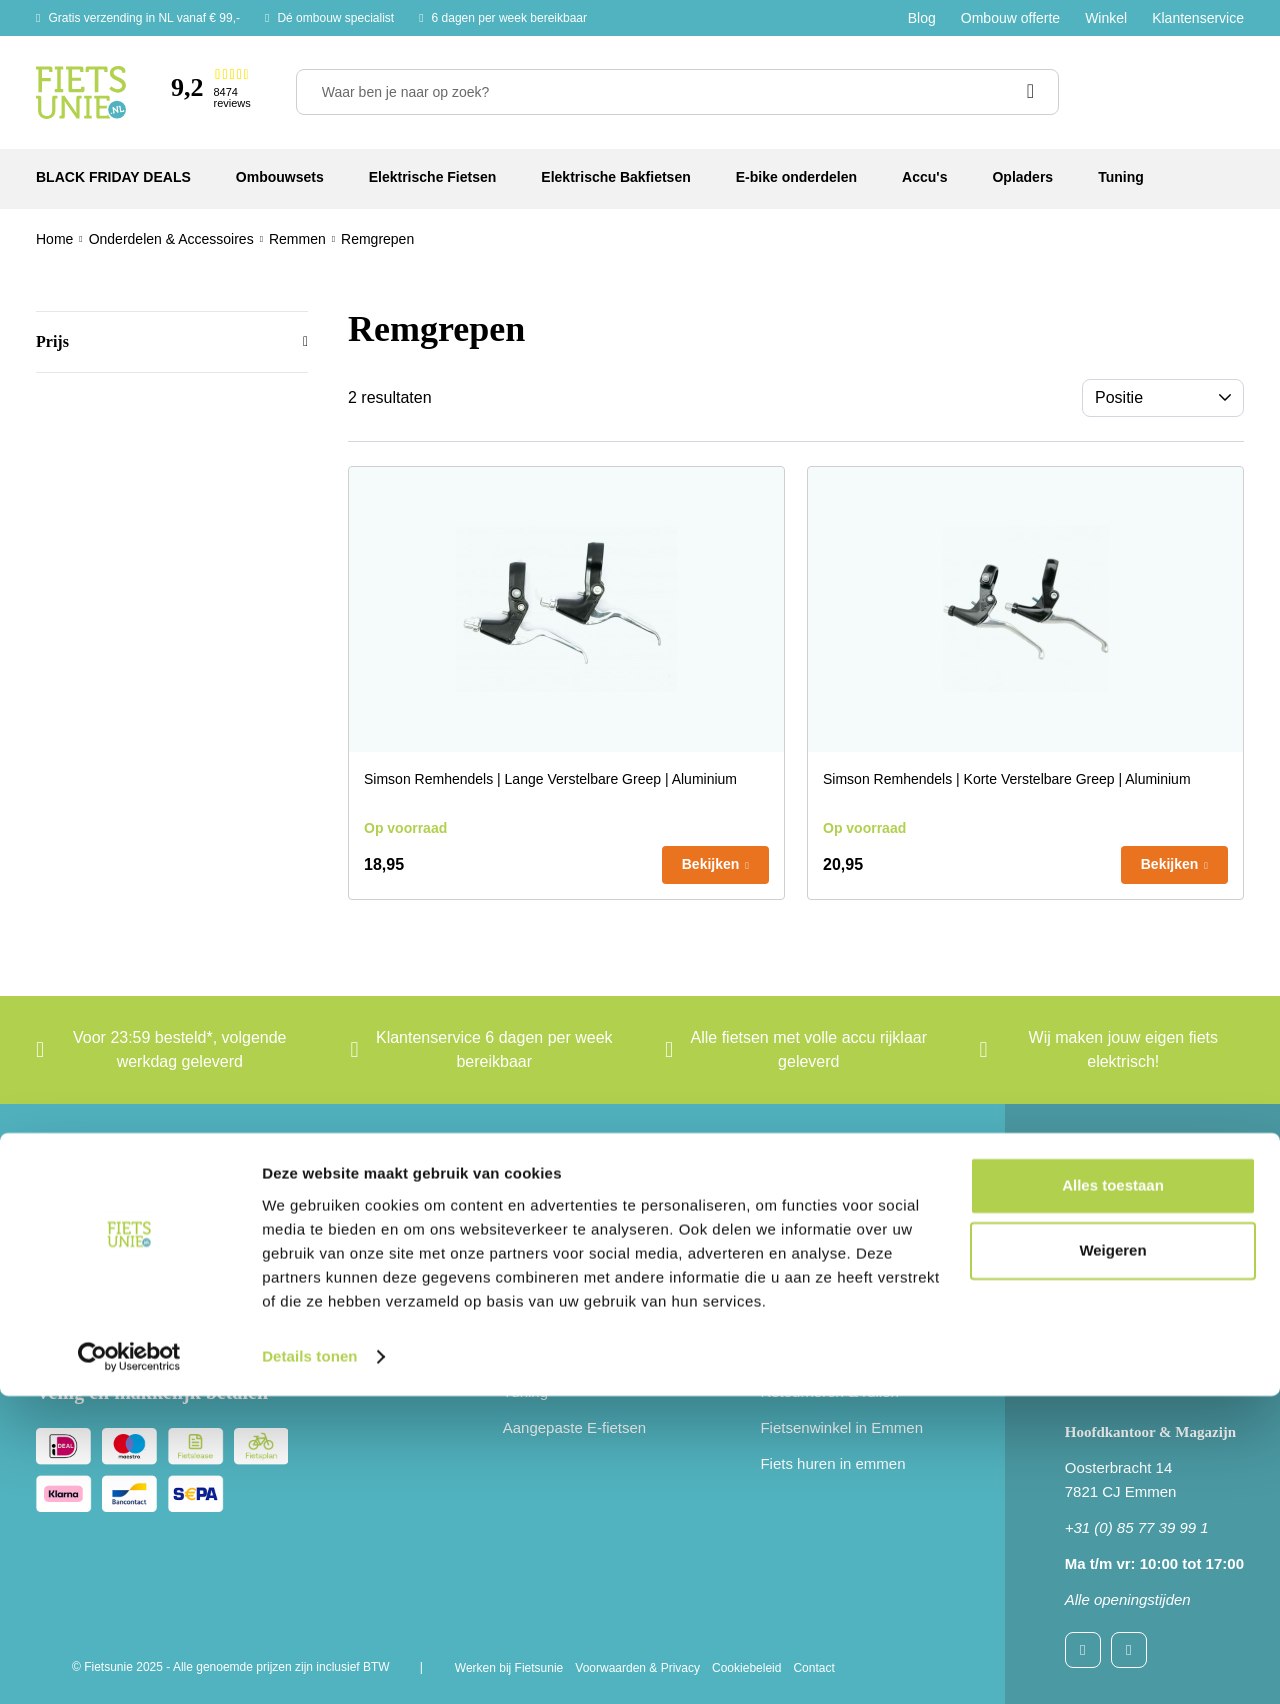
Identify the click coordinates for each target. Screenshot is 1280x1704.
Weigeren (1112, 1558)
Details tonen (309, 1664)
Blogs (779, 1283)
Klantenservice (1198, 18)
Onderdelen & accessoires (591, 1355)
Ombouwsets (547, 1211)
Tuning (525, 1391)
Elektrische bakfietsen (576, 1283)
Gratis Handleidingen (830, 1355)
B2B (774, 1319)
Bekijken (711, 864)
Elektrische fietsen (564, 1247)
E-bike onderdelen (564, 1319)
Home (54, 239)
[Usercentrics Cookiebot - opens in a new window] (129, 1665)
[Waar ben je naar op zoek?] (677, 92)
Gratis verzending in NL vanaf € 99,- (144, 18)
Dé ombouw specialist (335, 18)
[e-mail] (216, 1284)
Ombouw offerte (1010, 18)
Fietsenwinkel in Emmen (841, 1427)
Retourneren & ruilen (829, 1391)
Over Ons (792, 1247)
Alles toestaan (1113, 1493)
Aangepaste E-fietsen (574, 1427)
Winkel (1106, 18)
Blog (922, 18)
